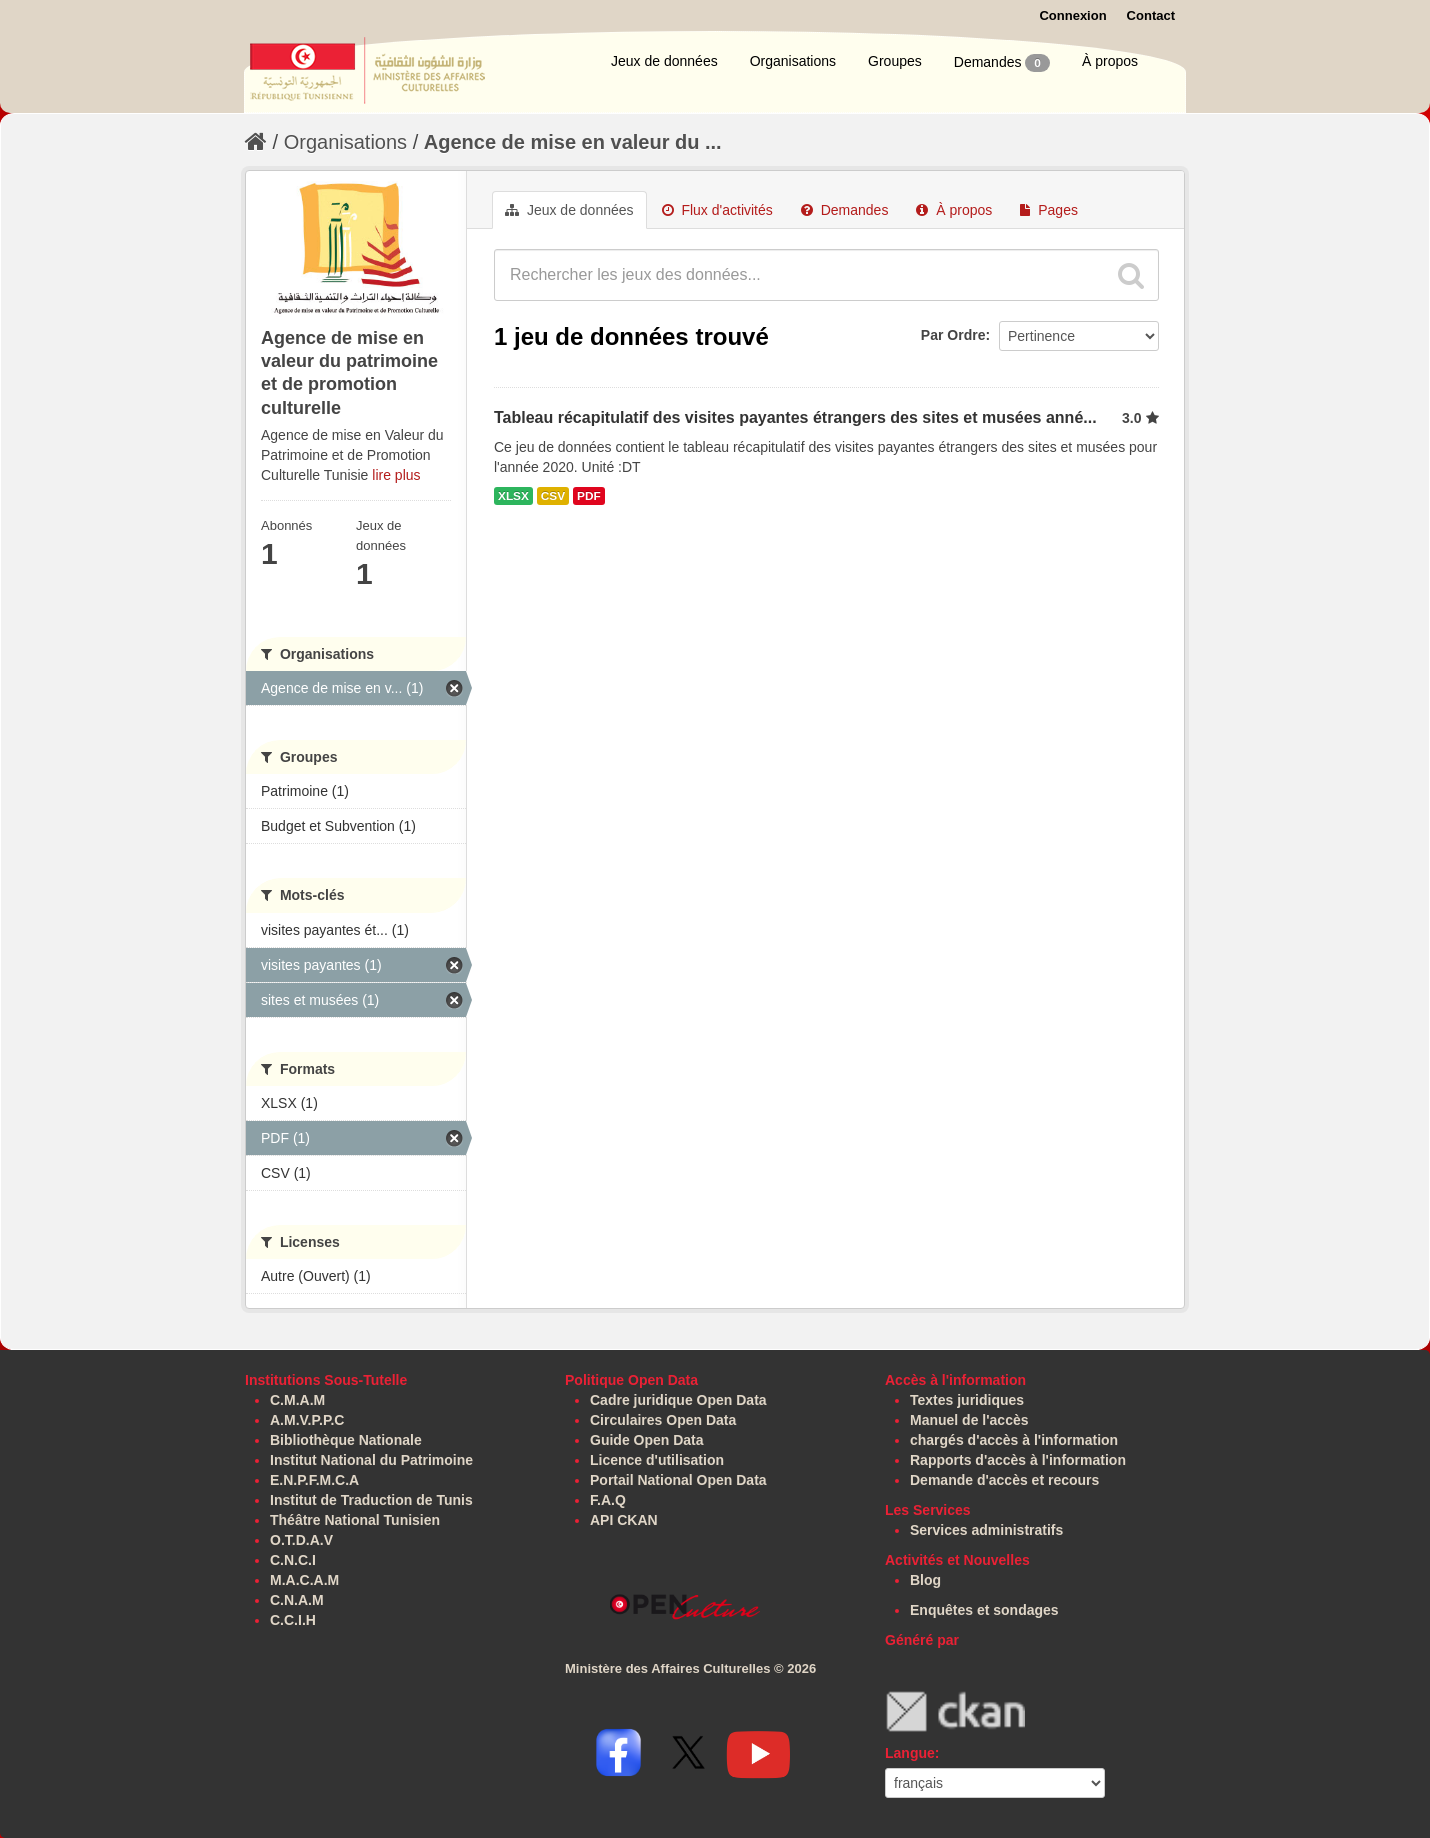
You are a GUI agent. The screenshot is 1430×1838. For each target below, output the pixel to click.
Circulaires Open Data (663, 1420)
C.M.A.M (297, 1400)
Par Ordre (953, 335)
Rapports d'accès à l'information (1018, 1460)
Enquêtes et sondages (984, 1610)
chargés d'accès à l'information (1014, 1440)
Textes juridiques (967, 1400)
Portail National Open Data (678, 1480)
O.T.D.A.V (301, 1540)
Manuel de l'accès (969, 1420)
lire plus (396, 475)
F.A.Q (608, 1500)
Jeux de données (664, 61)
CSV (553, 496)
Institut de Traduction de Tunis (371, 1500)
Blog (925, 1580)
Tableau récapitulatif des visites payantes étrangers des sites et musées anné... (795, 417)
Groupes (895, 61)
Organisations (793, 61)
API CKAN (624, 1520)
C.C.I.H (293, 1620)
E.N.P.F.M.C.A (314, 1480)
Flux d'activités (717, 210)
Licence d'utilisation (657, 1460)
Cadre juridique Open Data (678, 1400)
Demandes (1002, 63)
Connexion (1072, 15)
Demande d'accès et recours (1004, 1480)
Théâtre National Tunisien (355, 1520)
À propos (1110, 61)
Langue (910, 1753)
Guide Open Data (647, 1440)
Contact (1151, 15)
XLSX (513, 496)
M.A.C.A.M (304, 1580)
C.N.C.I (293, 1560)
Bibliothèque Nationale (346, 1440)
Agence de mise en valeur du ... (573, 142)
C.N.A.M (297, 1600)
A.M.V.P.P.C (307, 1420)
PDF (589, 496)
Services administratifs (986, 1530)
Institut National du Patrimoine (371, 1460)
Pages (1049, 210)
